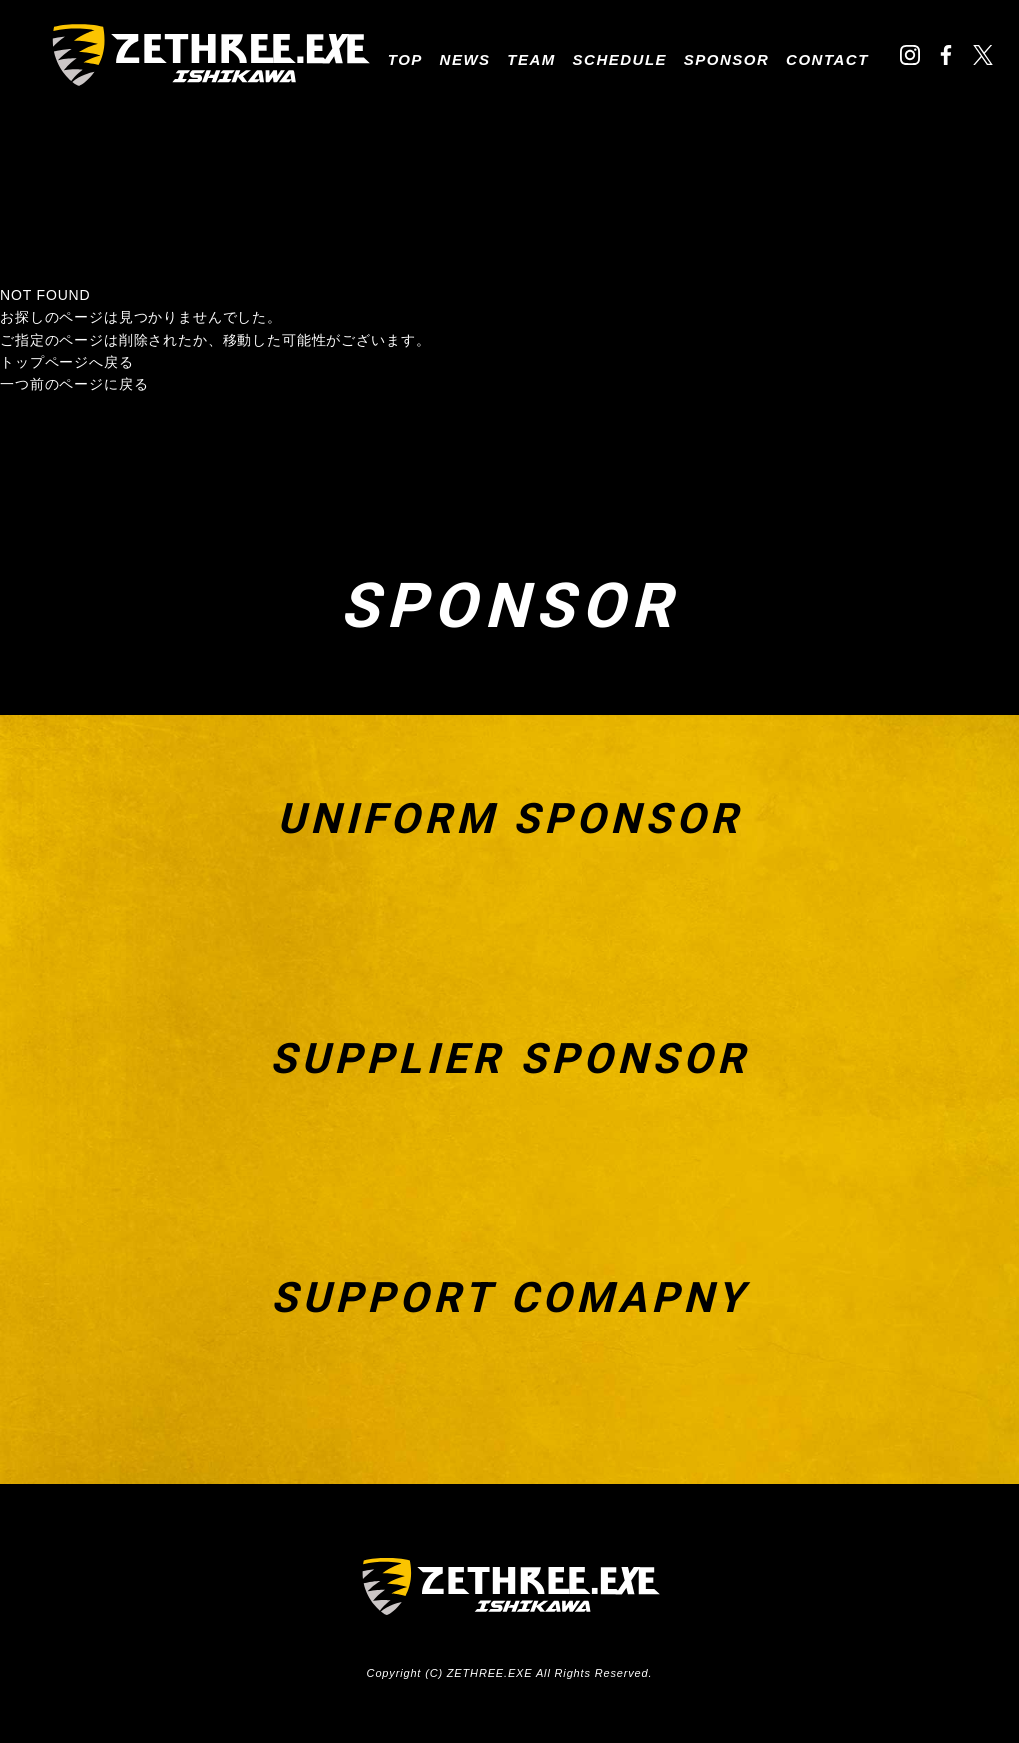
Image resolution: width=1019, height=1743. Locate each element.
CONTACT (827, 59)
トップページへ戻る (67, 362)
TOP (405, 59)
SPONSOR (727, 59)
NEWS (465, 59)
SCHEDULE (620, 59)
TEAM (531, 59)
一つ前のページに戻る (74, 384)
